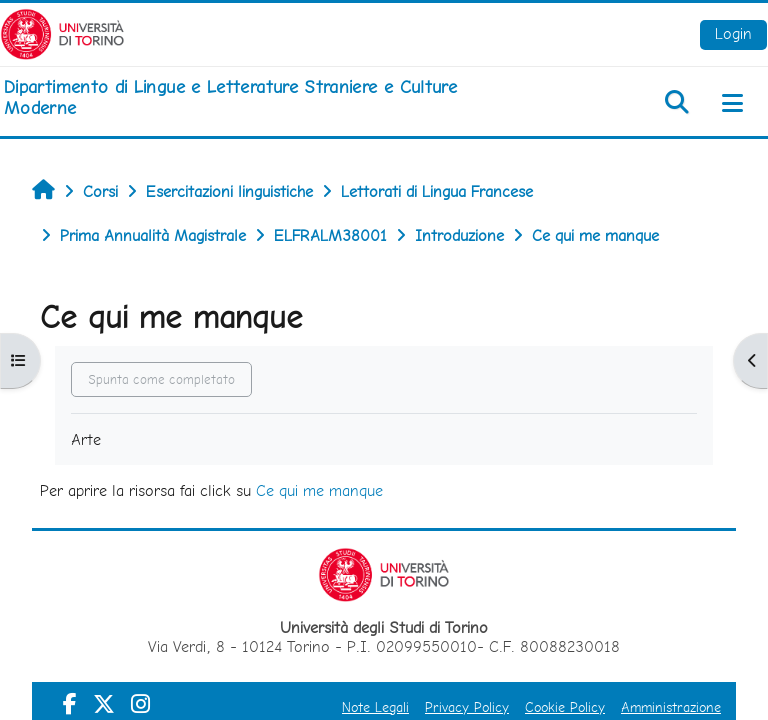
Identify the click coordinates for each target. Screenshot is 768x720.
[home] (256, 97)
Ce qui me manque (319, 490)
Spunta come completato (161, 379)
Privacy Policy (467, 707)
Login (733, 33)
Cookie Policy (565, 707)
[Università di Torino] (62, 32)
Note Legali (375, 707)
